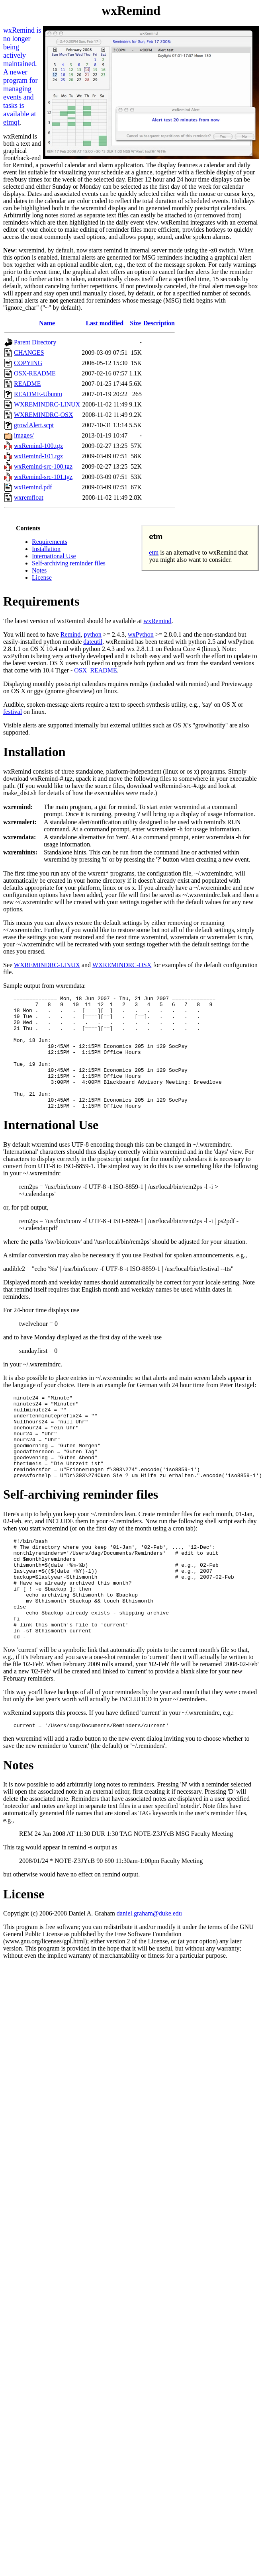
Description (159, 323)
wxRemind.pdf (33, 487)
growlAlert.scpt (34, 425)
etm (153, 552)
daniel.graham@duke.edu (149, 1974)
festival (12, 711)
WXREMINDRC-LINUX (47, 404)
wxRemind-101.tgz (38, 456)
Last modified (104, 323)
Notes (39, 570)
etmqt (11, 122)
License (42, 577)
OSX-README (35, 373)
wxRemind (157, 621)
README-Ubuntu (38, 394)
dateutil (92, 641)
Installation (46, 548)
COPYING (28, 363)
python (92, 634)
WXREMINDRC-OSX (43, 414)
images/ (24, 435)
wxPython (141, 634)
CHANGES (29, 352)
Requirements (49, 541)
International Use (54, 556)
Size (135, 323)
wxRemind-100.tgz (38, 445)
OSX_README (95, 670)
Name (47, 323)
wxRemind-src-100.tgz (43, 466)
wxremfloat (28, 497)
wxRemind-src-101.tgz (43, 476)
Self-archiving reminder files (69, 563)
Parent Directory (35, 342)
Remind (71, 634)
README (27, 383)
